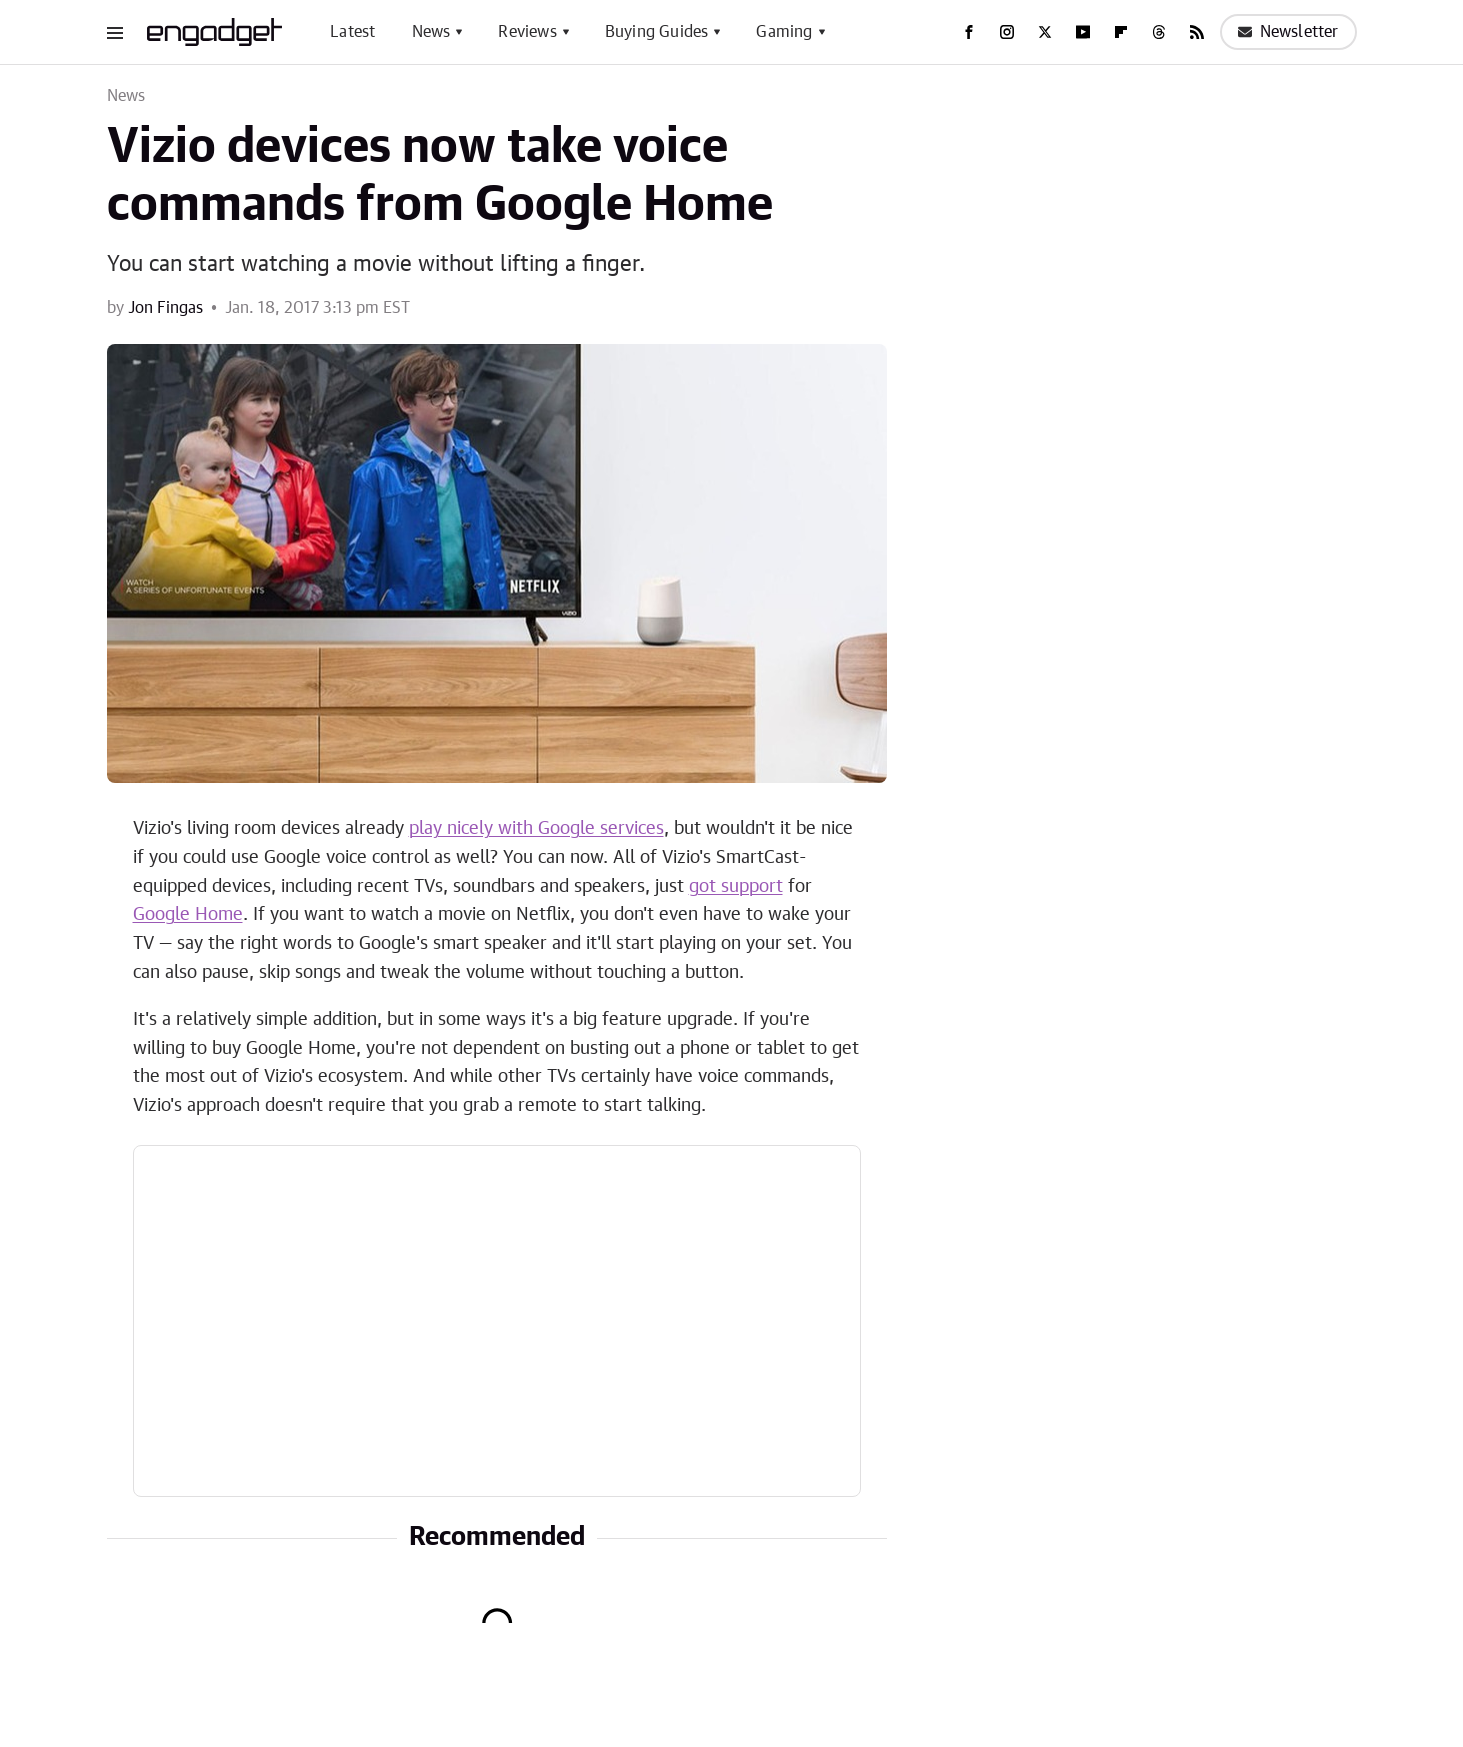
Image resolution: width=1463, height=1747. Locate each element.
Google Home (188, 915)
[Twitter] (1045, 32)
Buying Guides (657, 32)
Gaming (784, 32)
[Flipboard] (1121, 32)
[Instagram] (1007, 32)
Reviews (527, 32)
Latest (352, 32)
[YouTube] (1083, 32)
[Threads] (1159, 32)
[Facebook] (969, 32)
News (431, 32)
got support (736, 887)
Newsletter (1288, 32)
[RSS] (1197, 32)
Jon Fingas (165, 308)
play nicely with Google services (536, 829)
